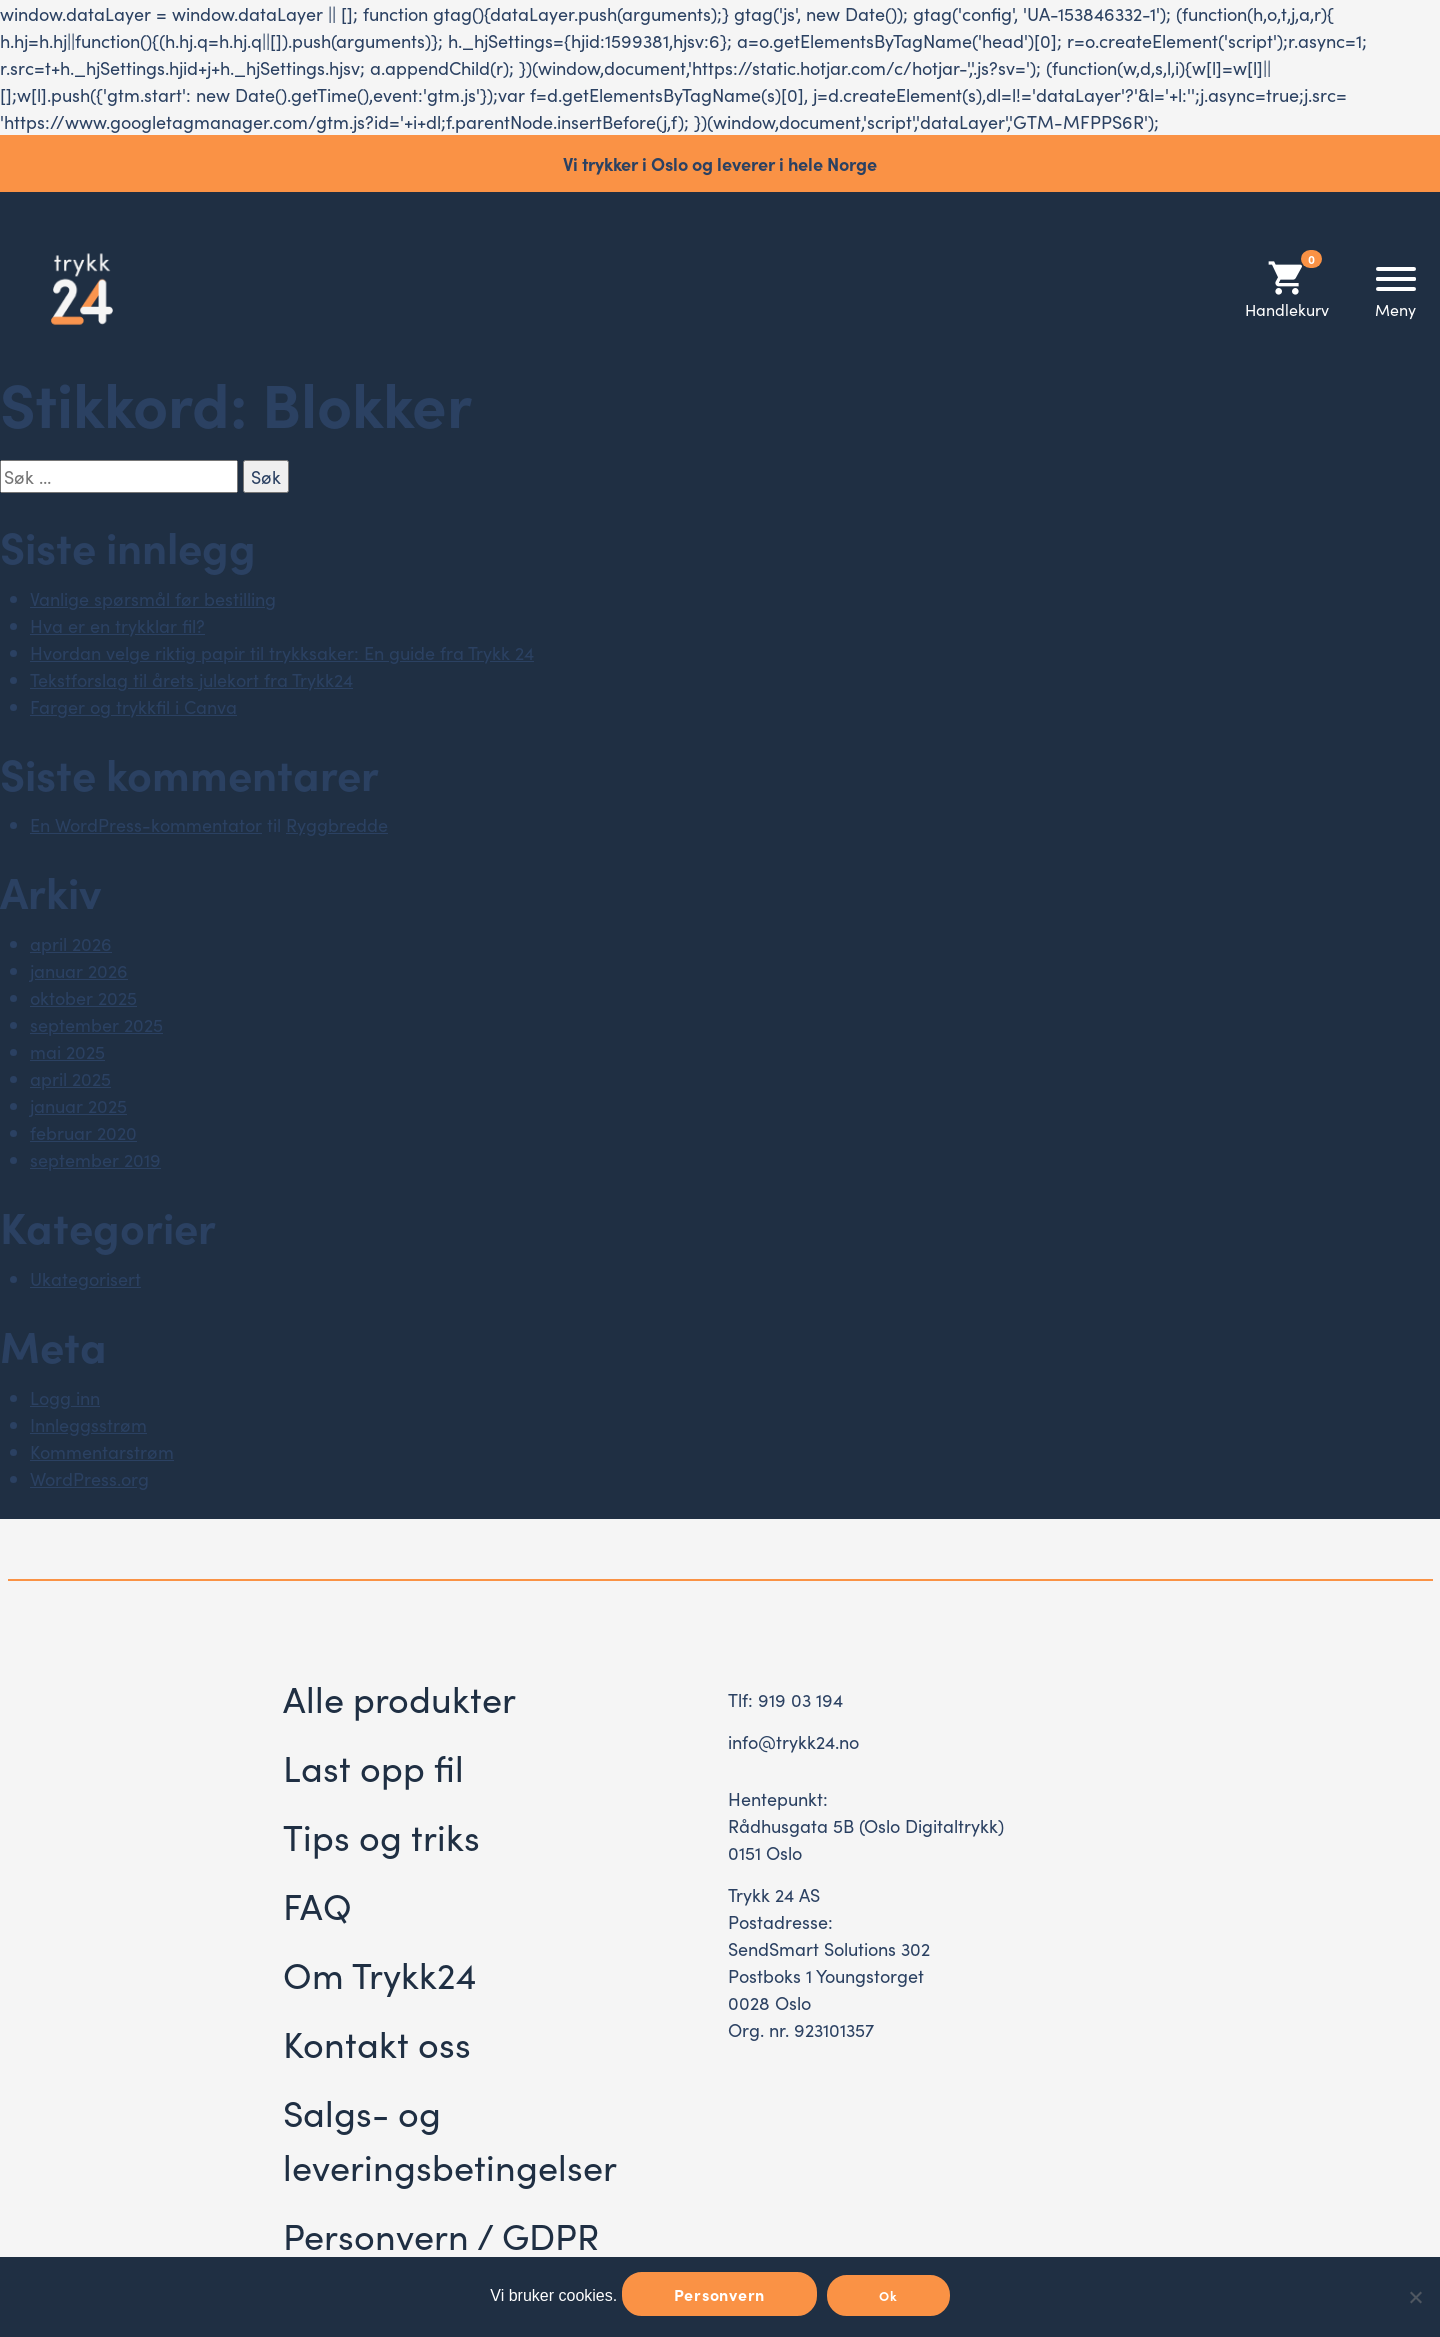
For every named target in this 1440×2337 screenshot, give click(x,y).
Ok (888, 2295)
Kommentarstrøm (102, 1451)
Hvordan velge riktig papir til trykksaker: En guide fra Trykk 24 (282, 652)
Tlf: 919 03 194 (785, 1699)
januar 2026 (79, 970)
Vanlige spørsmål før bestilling (153, 598)
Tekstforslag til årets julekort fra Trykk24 (191, 679)
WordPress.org (89, 1478)
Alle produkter (399, 1697)
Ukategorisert (85, 1278)
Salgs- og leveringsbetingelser (450, 2138)
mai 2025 (67, 1051)
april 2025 (70, 1078)
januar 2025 (78, 1105)
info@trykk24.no (793, 1741)
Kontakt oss (377, 2042)
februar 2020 (83, 1132)
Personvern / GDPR (441, 2234)
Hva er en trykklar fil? (117, 625)
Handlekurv (1287, 288)
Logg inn (65, 1397)
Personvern (720, 2294)
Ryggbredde (337, 824)
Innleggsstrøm (88, 1424)
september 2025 (96, 1024)
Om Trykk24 (379, 1973)
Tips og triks (381, 1835)
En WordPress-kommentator (146, 824)
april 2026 (71, 943)
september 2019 (95, 1159)
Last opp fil (373, 1766)
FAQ (317, 1904)
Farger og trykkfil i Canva (133, 706)
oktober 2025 (83, 997)
